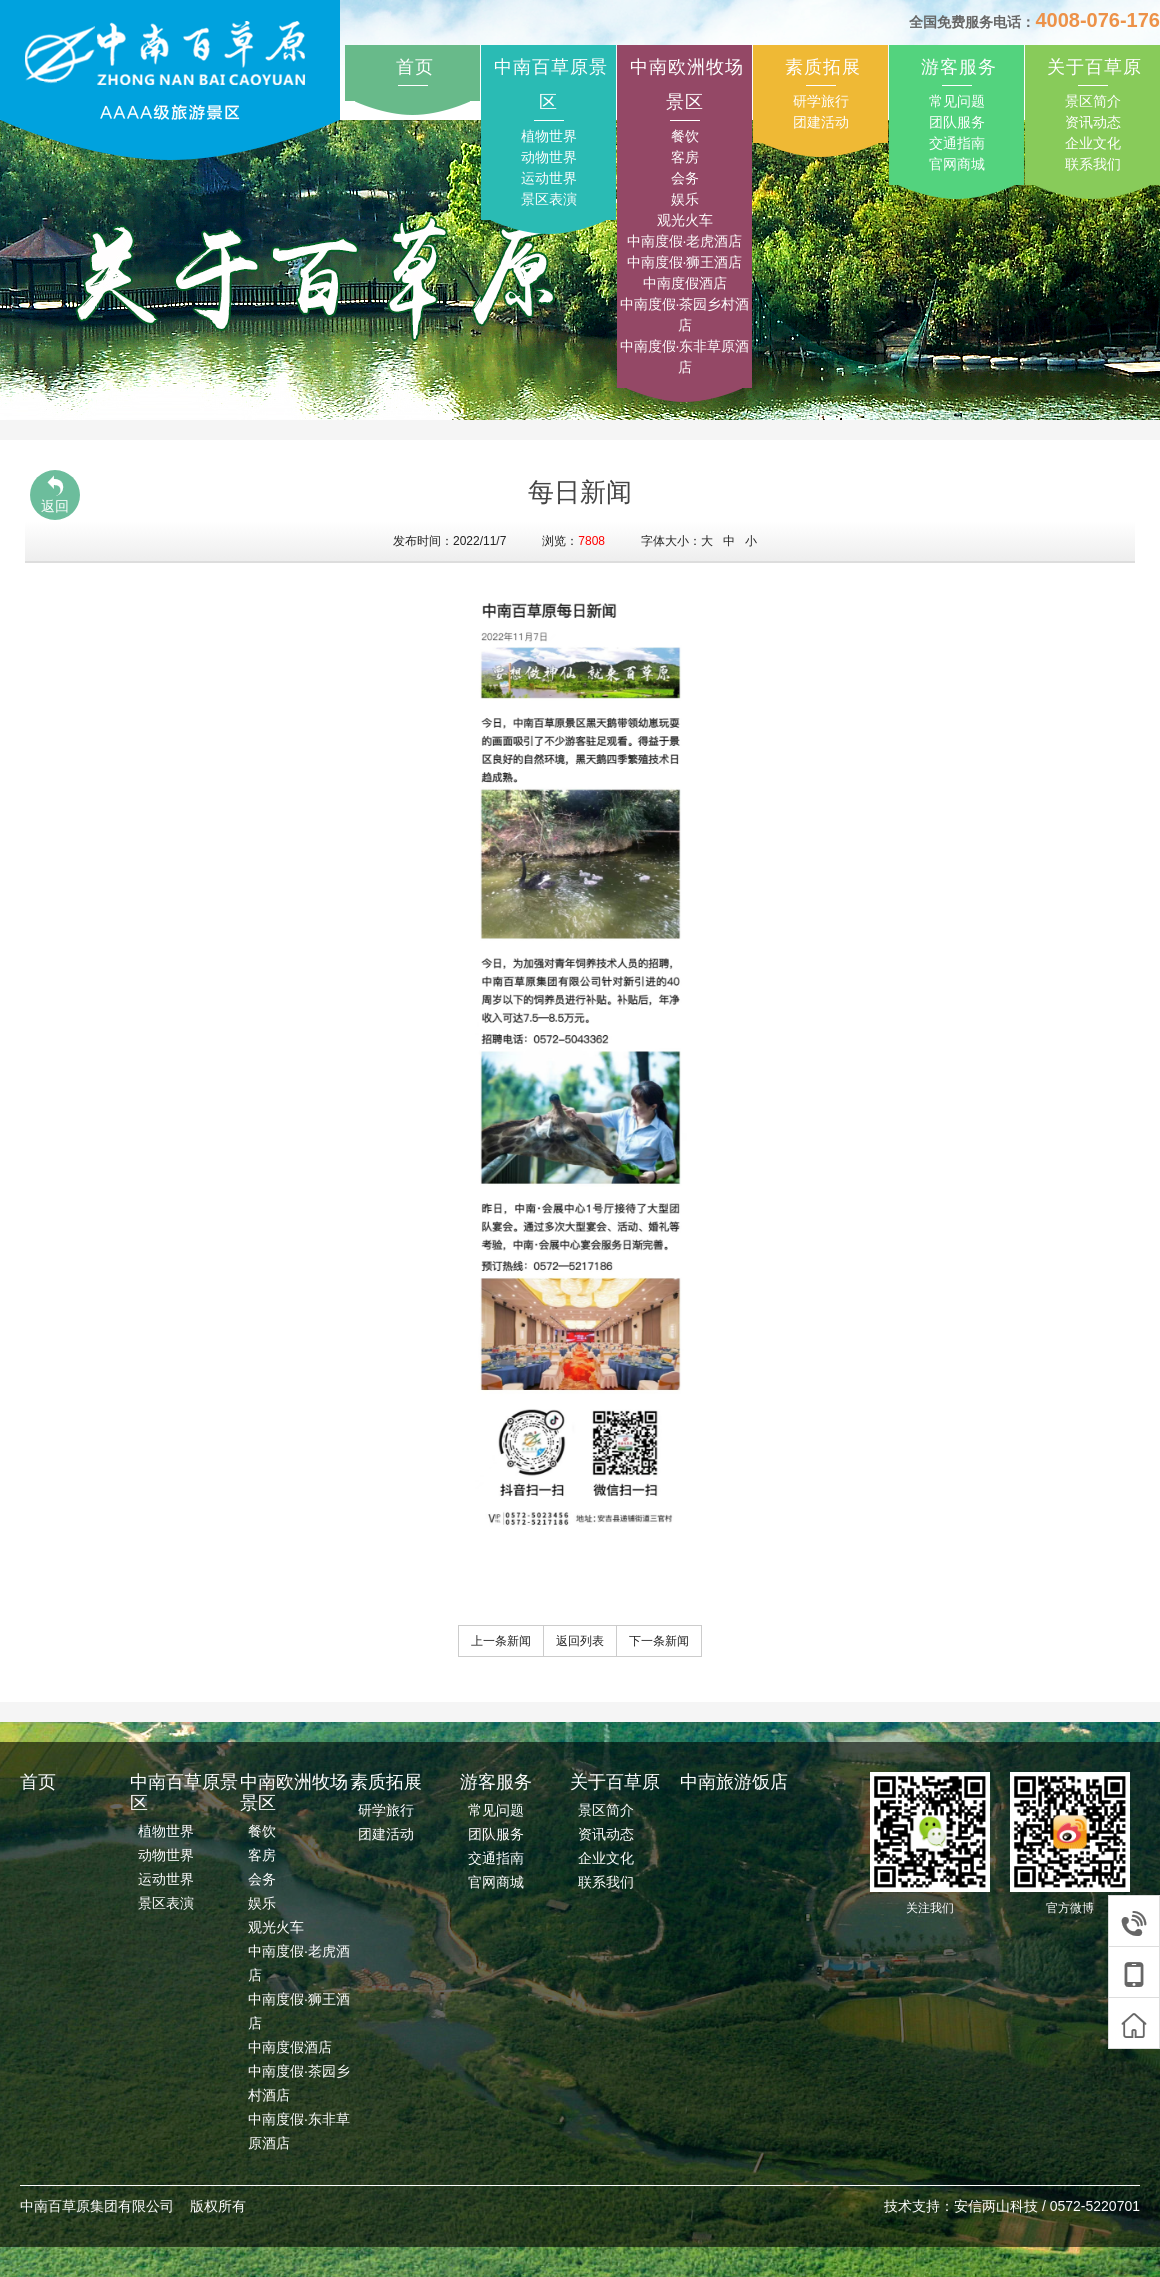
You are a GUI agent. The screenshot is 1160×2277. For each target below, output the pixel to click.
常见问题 (957, 101)
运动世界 (549, 178)
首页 (415, 67)
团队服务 (957, 122)
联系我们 (1093, 164)
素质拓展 (823, 67)
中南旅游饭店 (734, 1782)
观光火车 (685, 220)
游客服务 (959, 67)
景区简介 (1093, 101)
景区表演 (549, 199)
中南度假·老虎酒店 (685, 241)
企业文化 (1093, 143)
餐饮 (685, 136)
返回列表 (580, 1641)
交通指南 (957, 143)
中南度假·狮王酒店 (685, 262)
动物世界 (549, 157)
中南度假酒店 (685, 283)
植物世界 (549, 136)
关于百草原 (1094, 67)
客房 (685, 157)
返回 (55, 494)
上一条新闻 (501, 1641)
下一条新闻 (659, 1641)
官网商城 (957, 164)
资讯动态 (1093, 122)
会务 (685, 178)
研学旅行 (821, 101)
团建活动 (821, 122)
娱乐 (685, 199)
